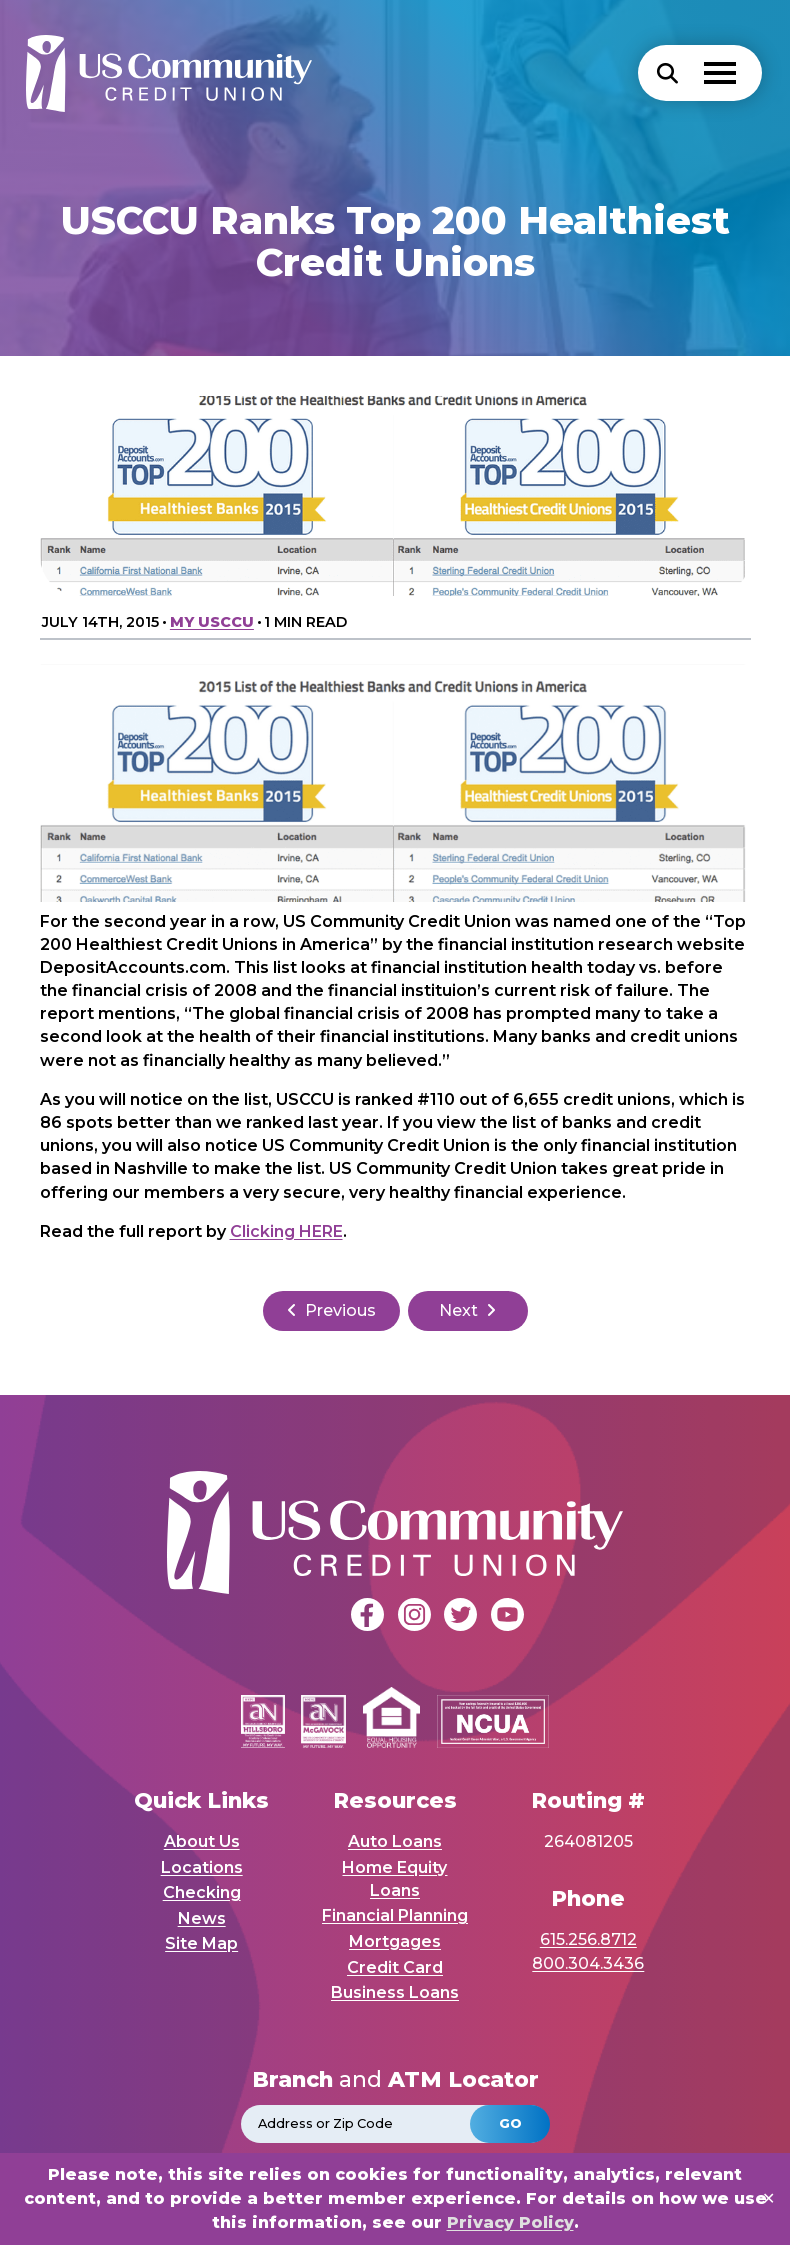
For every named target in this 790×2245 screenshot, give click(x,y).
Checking (202, 1892)
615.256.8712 (588, 1939)
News (202, 1918)
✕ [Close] (768, 2198)
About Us (202, 1841)
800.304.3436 (588, 1963)
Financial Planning (395, 1915)
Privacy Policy (510, 2222)
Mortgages (395, 1941)
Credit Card (395, 1967)
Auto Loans (395, 1841)
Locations (202, 1867)
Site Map (201, 1943)
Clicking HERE (286, 1231)
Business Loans (395, 1992)
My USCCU (212, 622)
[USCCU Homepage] (171, 73)
